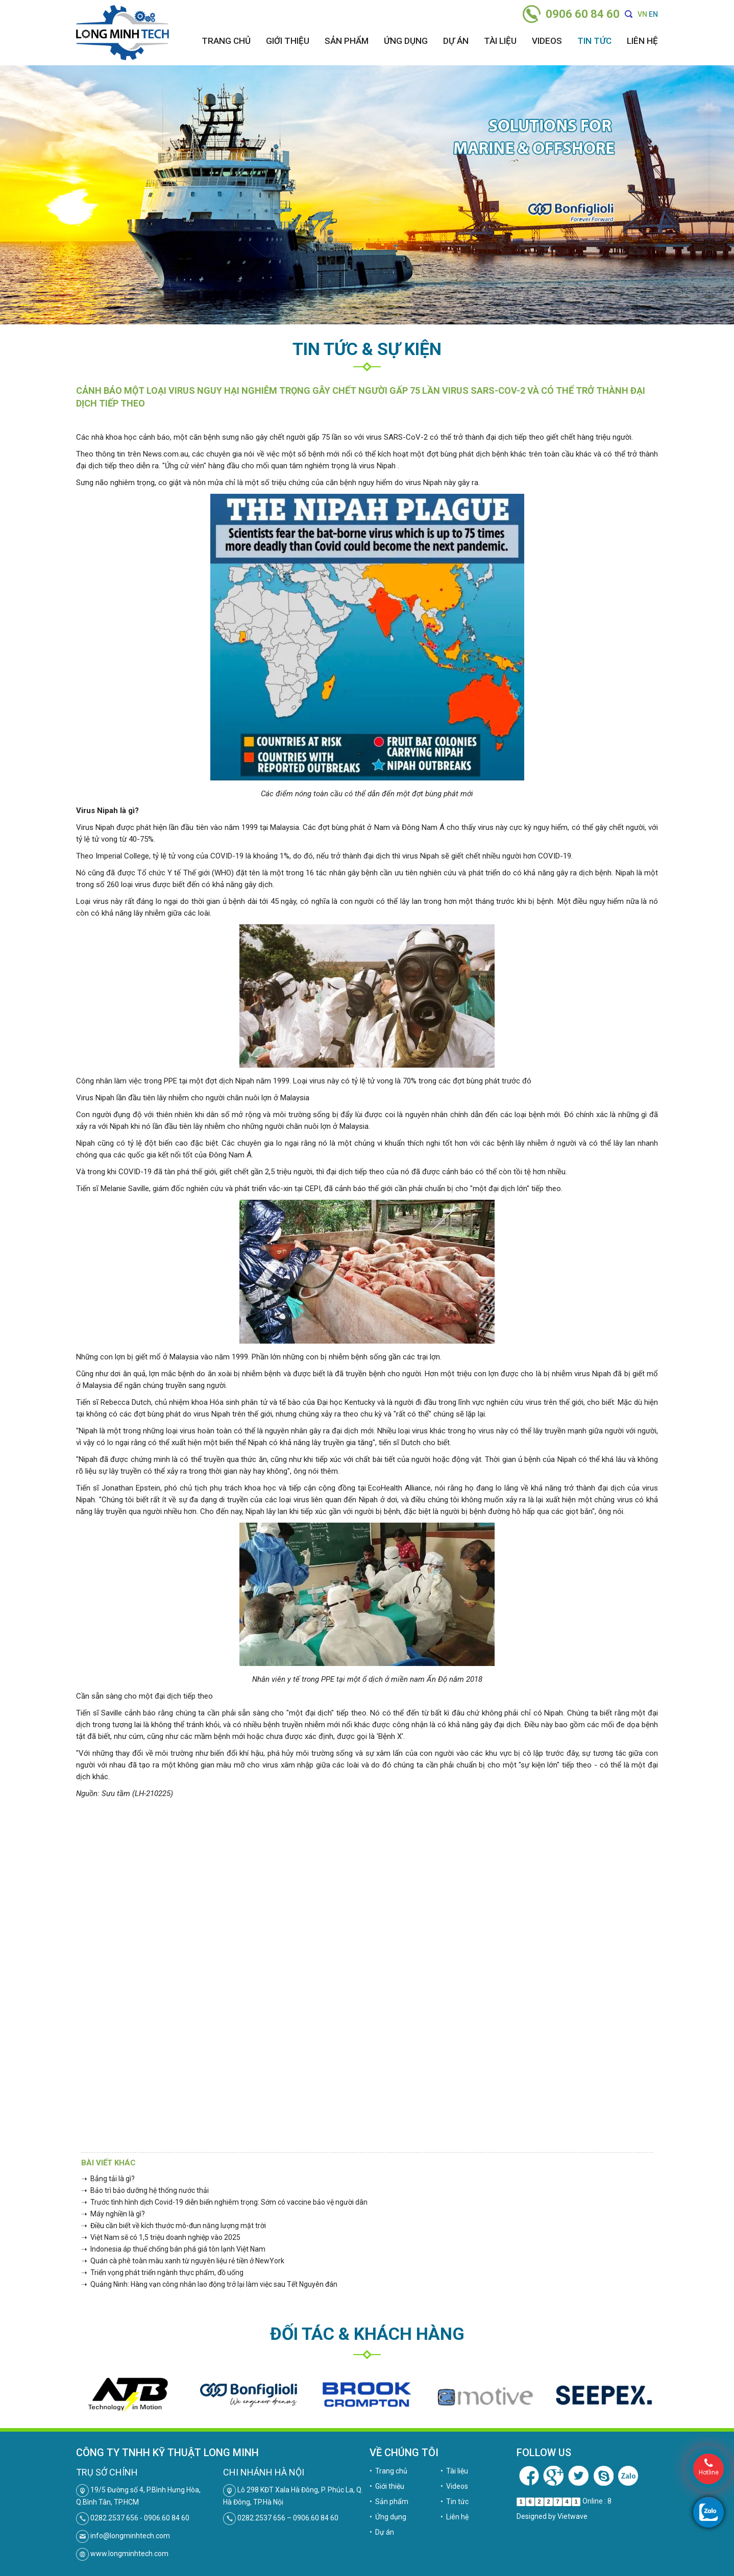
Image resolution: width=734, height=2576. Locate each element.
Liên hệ (642, 41)
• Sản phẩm (389, 2501)
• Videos (454, 2486)
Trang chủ (226, 41)
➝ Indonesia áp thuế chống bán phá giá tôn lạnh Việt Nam (173, 2249)
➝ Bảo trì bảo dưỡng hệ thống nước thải (145, 2190)
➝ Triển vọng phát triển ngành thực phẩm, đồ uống (162, 2272)
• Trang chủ (388, 2471)
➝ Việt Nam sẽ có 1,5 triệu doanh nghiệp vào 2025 (160, 2237)
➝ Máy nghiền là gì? (113, 2214)
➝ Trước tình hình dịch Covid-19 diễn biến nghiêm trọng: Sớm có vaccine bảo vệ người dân (224, 2202)
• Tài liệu (454, 2471)
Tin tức (594, 41)
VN (642, 14)
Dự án (456, 41)
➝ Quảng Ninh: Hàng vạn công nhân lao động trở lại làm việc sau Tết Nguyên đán (209, 2284)
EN (653, 14)
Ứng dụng (406, 41)
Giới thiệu (287, 41)
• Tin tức (455, 2501)
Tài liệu (500, 41)
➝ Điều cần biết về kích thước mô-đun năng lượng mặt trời (173, 2225)
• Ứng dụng (388, 2517)
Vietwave (572, 2516)
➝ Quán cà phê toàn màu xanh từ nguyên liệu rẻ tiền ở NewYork (182, 2261)
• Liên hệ (455, 2517)
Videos (547, 41)
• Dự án (382, 2532)
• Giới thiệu (387, 2486)
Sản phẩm (347, 41)
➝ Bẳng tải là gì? (108, 2179)
